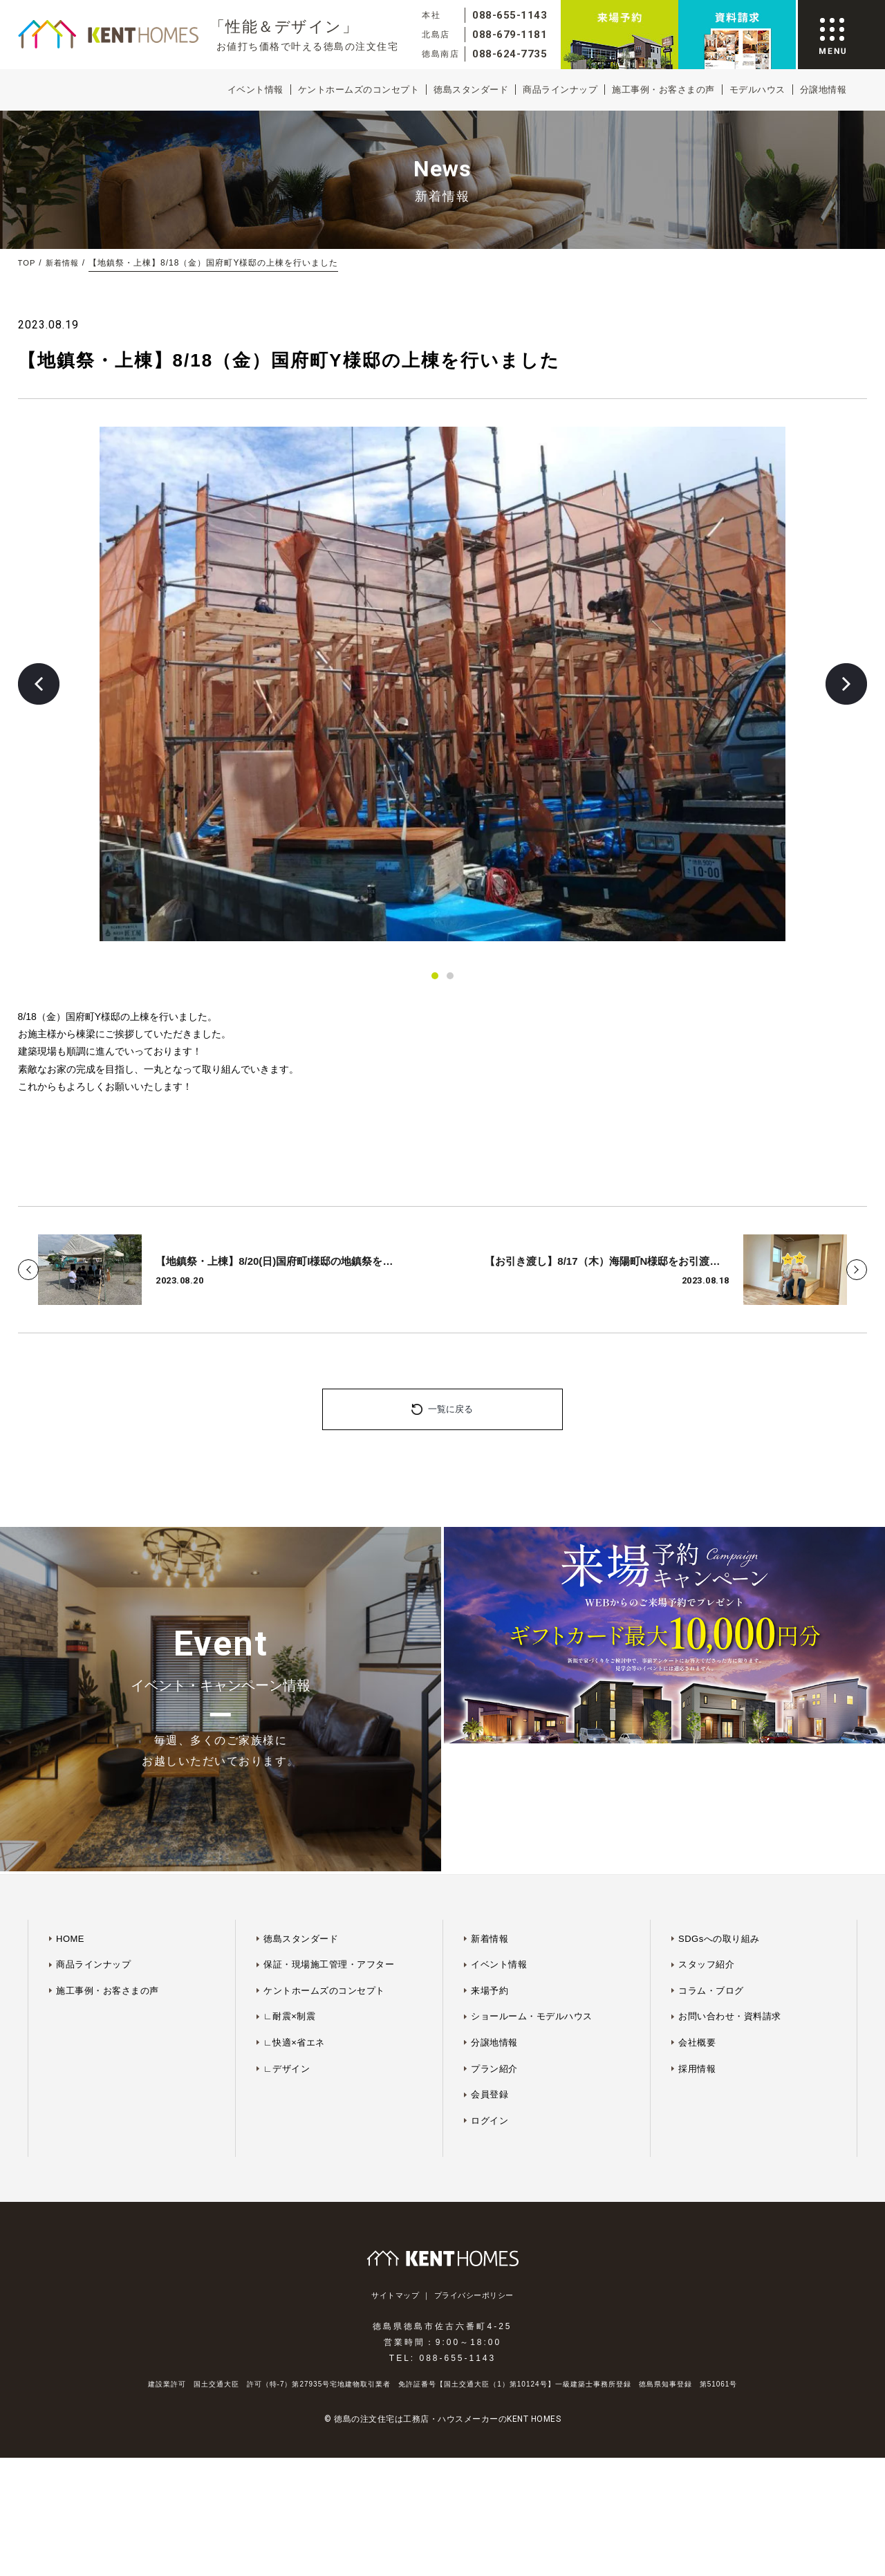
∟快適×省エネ (294, 1936)
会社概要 (697, 1936)
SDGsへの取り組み (719, 1832)
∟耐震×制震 (289, 1910)
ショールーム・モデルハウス (532, 1910)
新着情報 (64, 263)
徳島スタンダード (471, 89)
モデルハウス (757, 89)
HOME (70, 1832)
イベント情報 (255, 89)
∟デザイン (286, 1962)
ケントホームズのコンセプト (359, 89)
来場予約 (489, 1884)
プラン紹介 (494, 1962)
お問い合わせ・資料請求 (729, 1910)
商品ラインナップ (560, 89)
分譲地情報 (823, 89)
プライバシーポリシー (474, 2189)
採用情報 (697, 1962)
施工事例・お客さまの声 (663, 89)
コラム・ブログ (711, 1884)
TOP (27, 263)
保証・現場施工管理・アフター (328, 1858)
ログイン (489, 2014)
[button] (38, 684)
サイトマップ (395, 2189)
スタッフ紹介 (706, 1858)
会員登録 (489, 1988)
